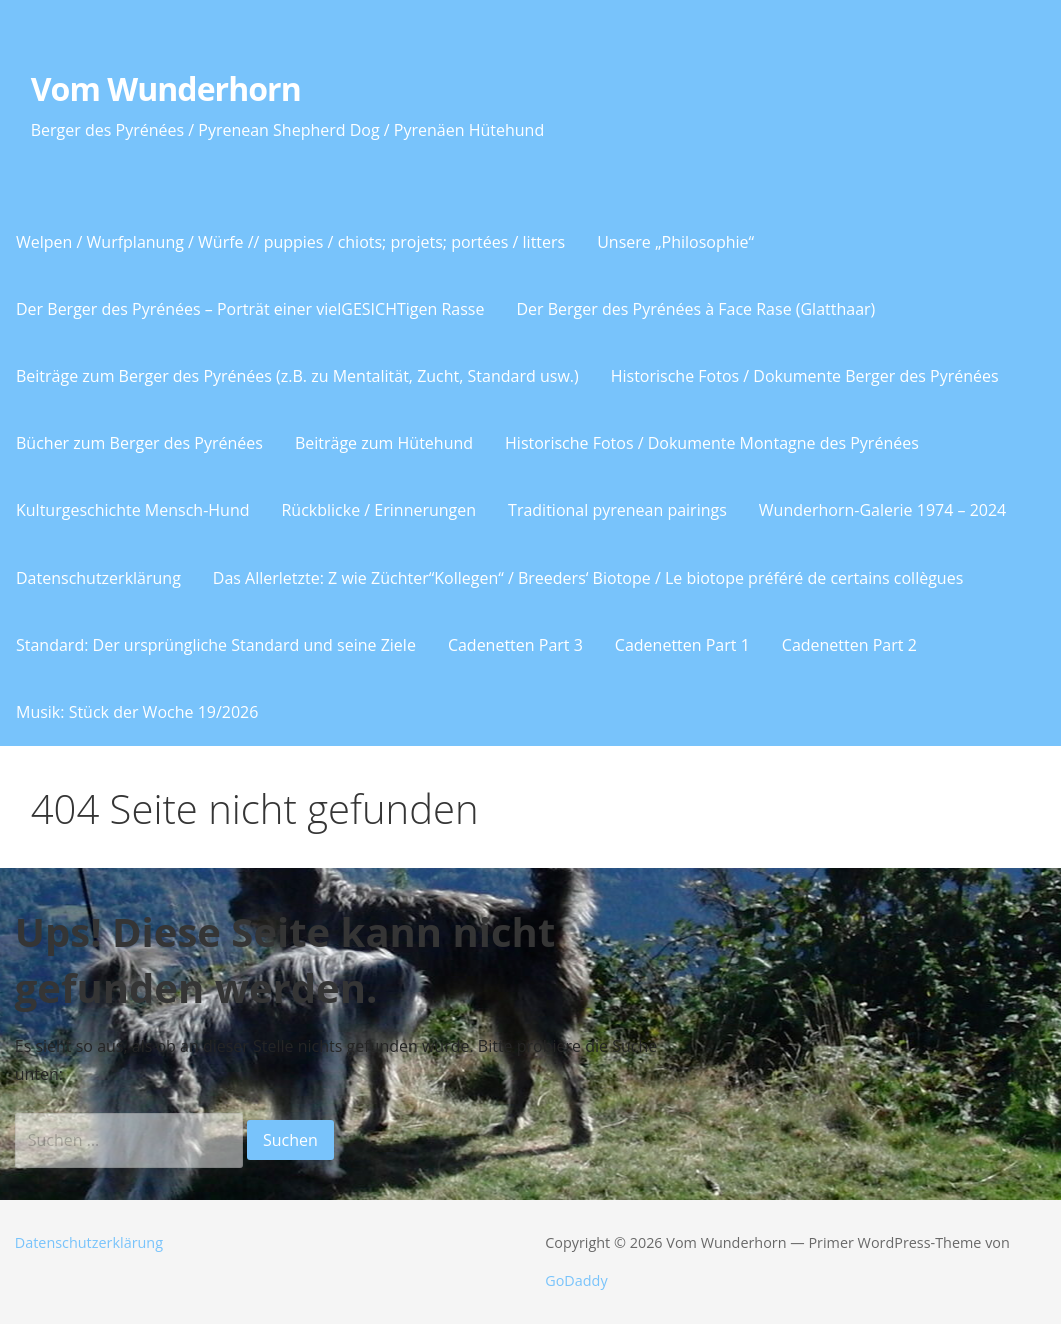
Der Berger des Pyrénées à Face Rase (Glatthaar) (695, 309)
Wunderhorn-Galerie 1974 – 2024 (882, 510)
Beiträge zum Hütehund (384, 443)
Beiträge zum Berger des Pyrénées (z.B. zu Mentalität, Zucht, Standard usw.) (297, 376)
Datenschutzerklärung (98, 578)
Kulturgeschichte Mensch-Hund (132, 510)
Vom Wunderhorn (166, 88)
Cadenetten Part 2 (849, 645)
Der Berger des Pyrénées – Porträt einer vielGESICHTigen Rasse (250, 309)
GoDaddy (576, 1280)
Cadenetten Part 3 (515, 645)
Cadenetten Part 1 (682, 645)
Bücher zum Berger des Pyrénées (139, 443)
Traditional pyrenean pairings (617, 510)
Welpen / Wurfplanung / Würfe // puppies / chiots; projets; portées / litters (290, 242)
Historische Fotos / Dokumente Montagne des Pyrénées (712, 443)
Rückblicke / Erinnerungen (378, 510)
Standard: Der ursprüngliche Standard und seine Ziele (216, 645)
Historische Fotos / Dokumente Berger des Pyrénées (805, 376)
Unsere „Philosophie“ (675, 242)
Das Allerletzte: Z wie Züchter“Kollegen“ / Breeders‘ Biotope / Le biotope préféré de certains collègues (588, 578)
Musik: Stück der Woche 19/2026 (137, 712)
